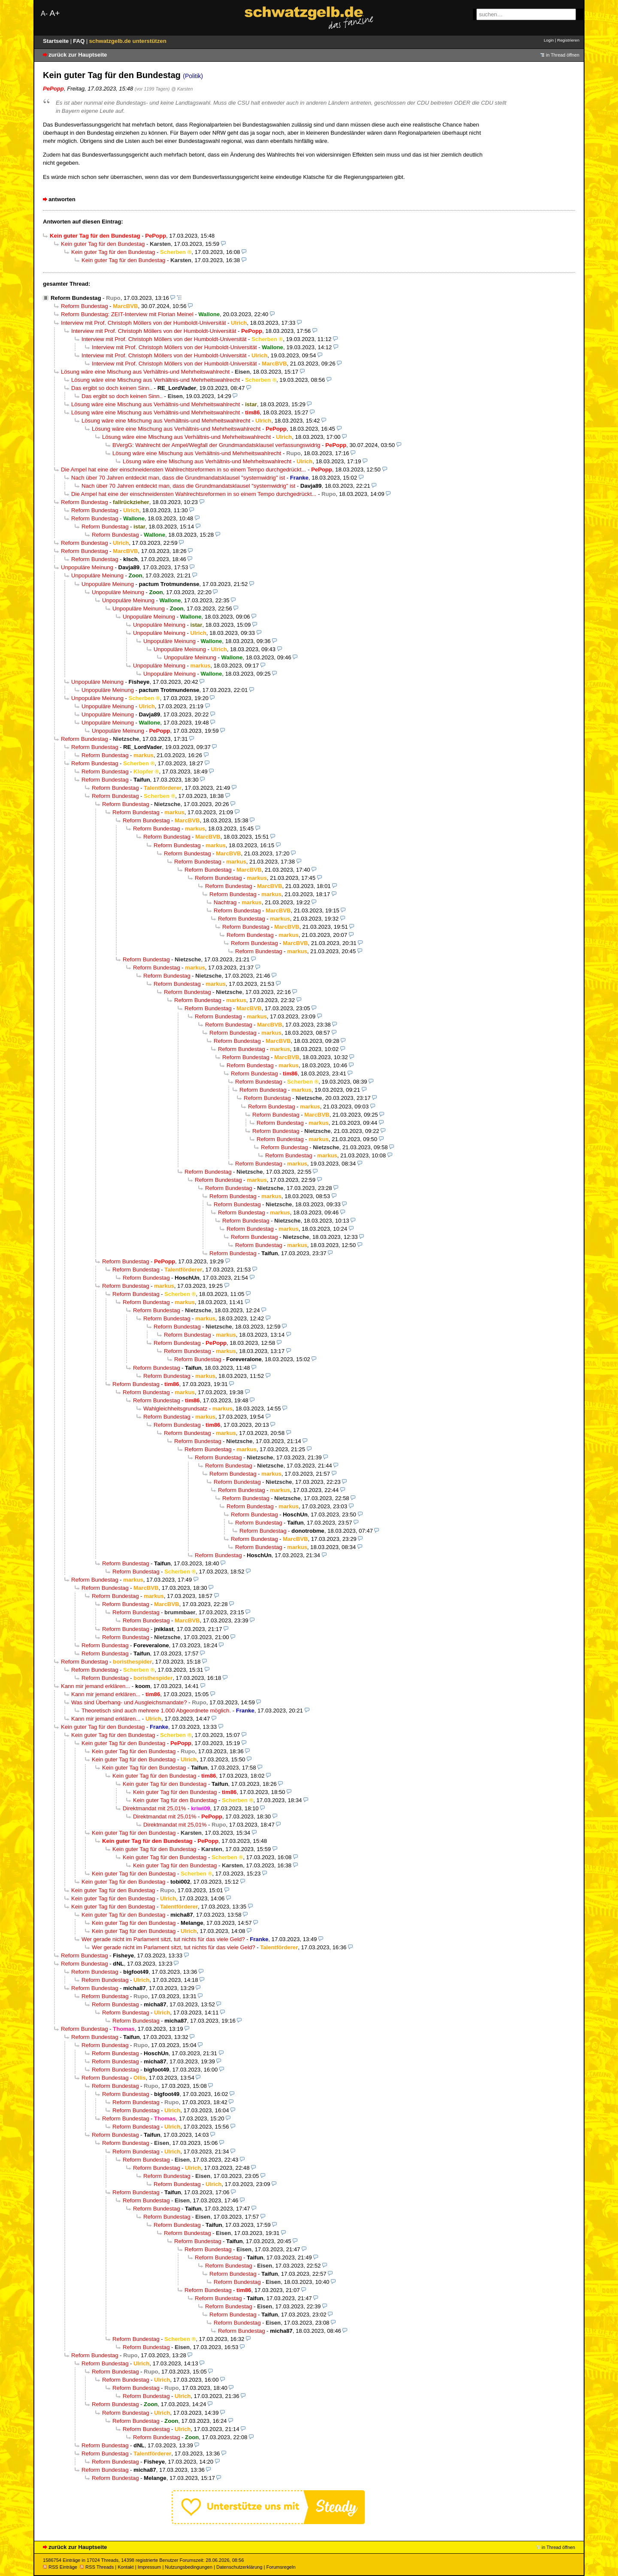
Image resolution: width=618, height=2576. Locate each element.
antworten (62, 199)
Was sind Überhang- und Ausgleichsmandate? (129, 1702)
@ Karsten (182, 88)
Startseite (56, 41)
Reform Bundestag (76, 298)
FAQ (79, 41)
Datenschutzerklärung (239, 2567)
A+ (54, 13)
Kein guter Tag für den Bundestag (103, 244)
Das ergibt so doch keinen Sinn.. (111, 388)
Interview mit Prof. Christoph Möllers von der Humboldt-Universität (143, 323)
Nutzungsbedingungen (188, 2567)
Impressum (149, 2567)
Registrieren (568, 40)
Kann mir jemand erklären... (95, 1686)
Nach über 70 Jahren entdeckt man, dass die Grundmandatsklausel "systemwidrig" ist (178, 477)
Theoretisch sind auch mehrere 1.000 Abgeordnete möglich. (156, 1710)
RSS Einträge (60, 2567)
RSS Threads (97, 2567)
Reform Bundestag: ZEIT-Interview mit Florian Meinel (127, 314)
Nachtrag (225, 902)
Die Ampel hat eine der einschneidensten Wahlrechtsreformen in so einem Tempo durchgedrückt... (183, 469)
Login (549, 40)
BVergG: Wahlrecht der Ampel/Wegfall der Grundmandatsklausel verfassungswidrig (216, 445)
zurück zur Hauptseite (77, 54)
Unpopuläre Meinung (87, 567)
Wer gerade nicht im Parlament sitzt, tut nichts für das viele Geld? (163, 1939)
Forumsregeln (280, 2567)
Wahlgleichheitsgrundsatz (175, 1408)
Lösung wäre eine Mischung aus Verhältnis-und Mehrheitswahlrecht (145, 371)
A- (44, 13)
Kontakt (125, 2567)
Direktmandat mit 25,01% (154, 1808)
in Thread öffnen (562, 54)
